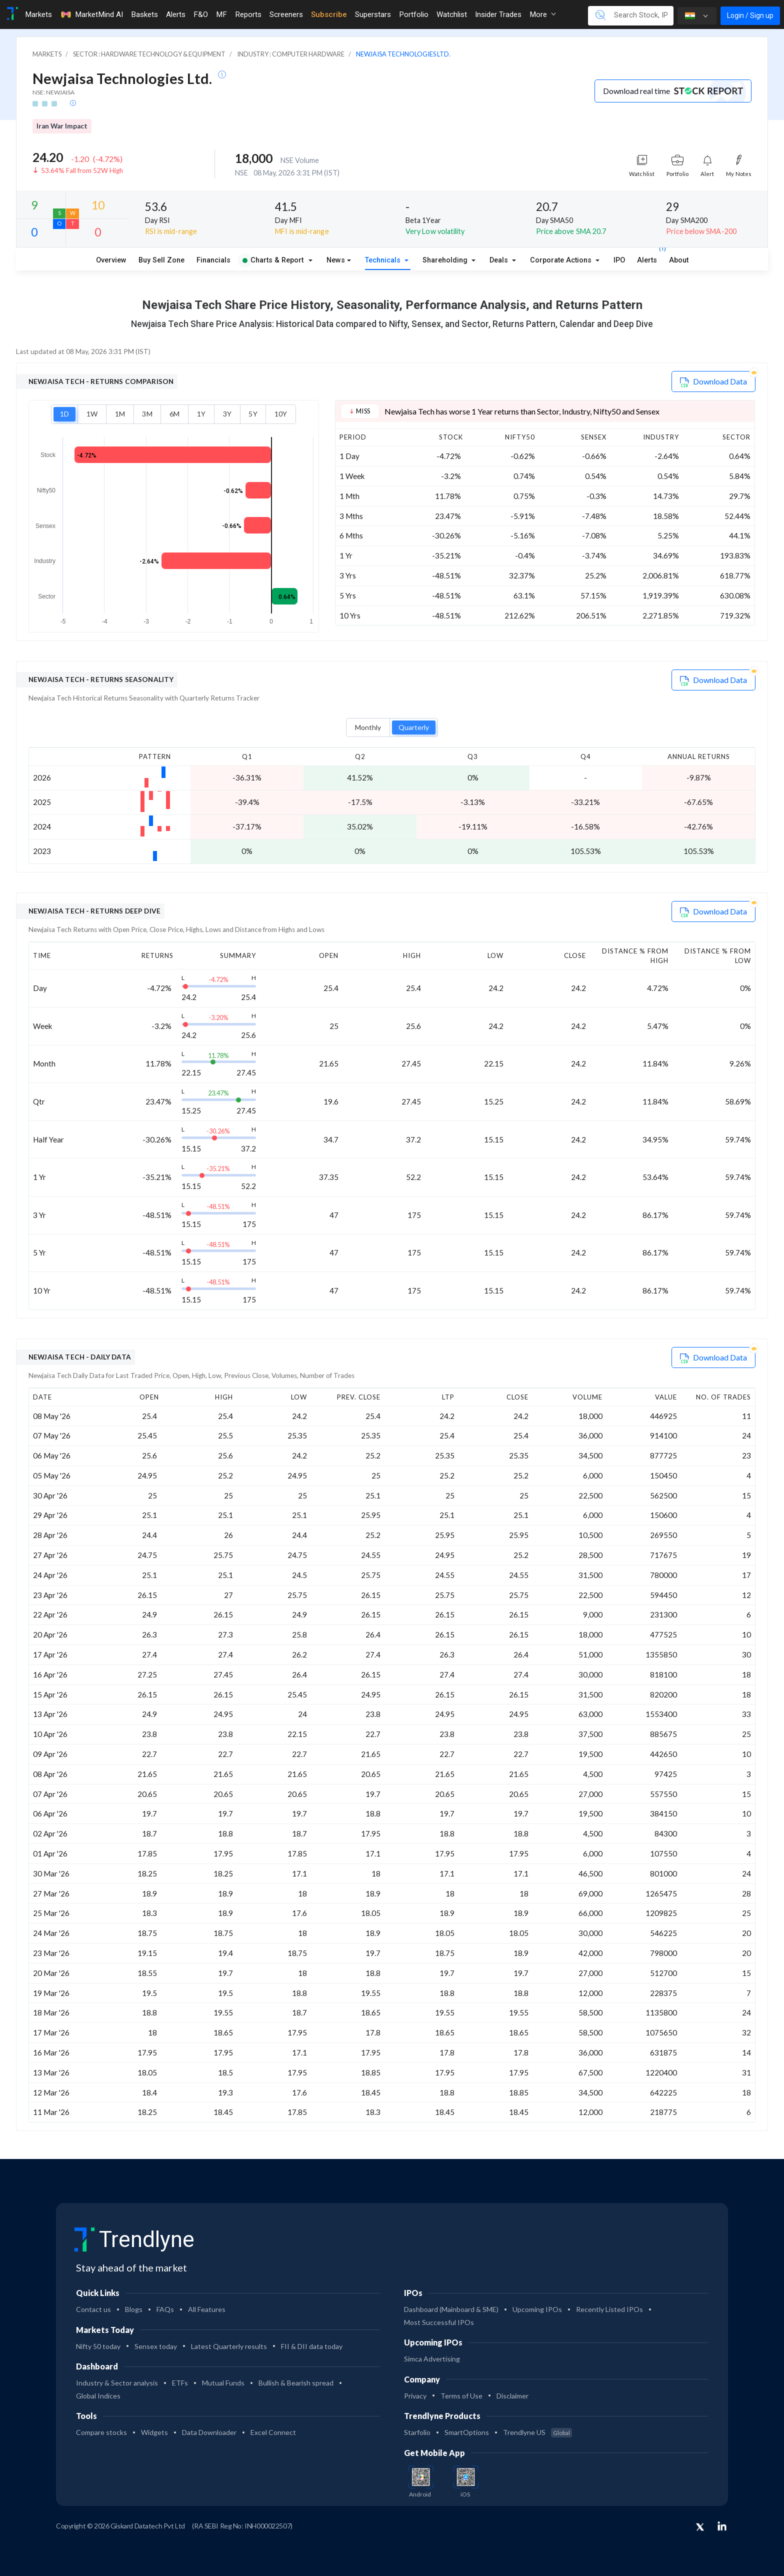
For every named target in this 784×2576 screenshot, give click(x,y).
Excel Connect (273, 2432)
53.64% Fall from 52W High (82, 170)
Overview (111, 260)
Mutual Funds (223, 2382)
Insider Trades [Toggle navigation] (498, 14)
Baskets (144, 14)
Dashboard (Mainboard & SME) (451, 2309)
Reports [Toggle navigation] (248, 14)
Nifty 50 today (98, 2346)
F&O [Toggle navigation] (201, 14)
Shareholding (446, 260)
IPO (619, 260)
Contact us (93, 2309)
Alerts (647, 258)
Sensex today (155, 2346)
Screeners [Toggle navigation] (286, 14)
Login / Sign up (750, 16)
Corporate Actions (562, 260)
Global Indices (98, 2396)
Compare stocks (101, 2432)
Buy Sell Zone (161, 260)
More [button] (543, 14)
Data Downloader (209, 2432)
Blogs (133, 2309)
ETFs (180, 2382)
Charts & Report (273, 260)
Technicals (383, 260)
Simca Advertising (432, 2358)
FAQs (165, 2309)
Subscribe (329, 14)
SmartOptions (466, 2432)
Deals (500, 260)
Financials (213, 260)
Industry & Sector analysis (117, 2382)
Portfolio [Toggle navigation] (413, 14)
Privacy (415, 2396)
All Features (207, 2309)
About (678, 260)
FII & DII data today (311, 2346)
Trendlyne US (537, 2432)
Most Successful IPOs (439, 2322)
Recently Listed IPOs (609, 2309)
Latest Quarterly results (229, 2346)
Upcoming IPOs (537, 2309)
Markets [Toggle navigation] (38, 14)
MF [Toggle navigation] (221, 14)
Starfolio (417, 2432)
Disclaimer (512, 2396)
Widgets (154, 2432)
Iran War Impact (62, 126)
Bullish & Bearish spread (296, 2382)
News (335, 260)
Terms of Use (461, 2396)
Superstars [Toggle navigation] (373, 14)
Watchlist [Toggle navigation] (451, 14)
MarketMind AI (91, 14)
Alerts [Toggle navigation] (176, 14)
